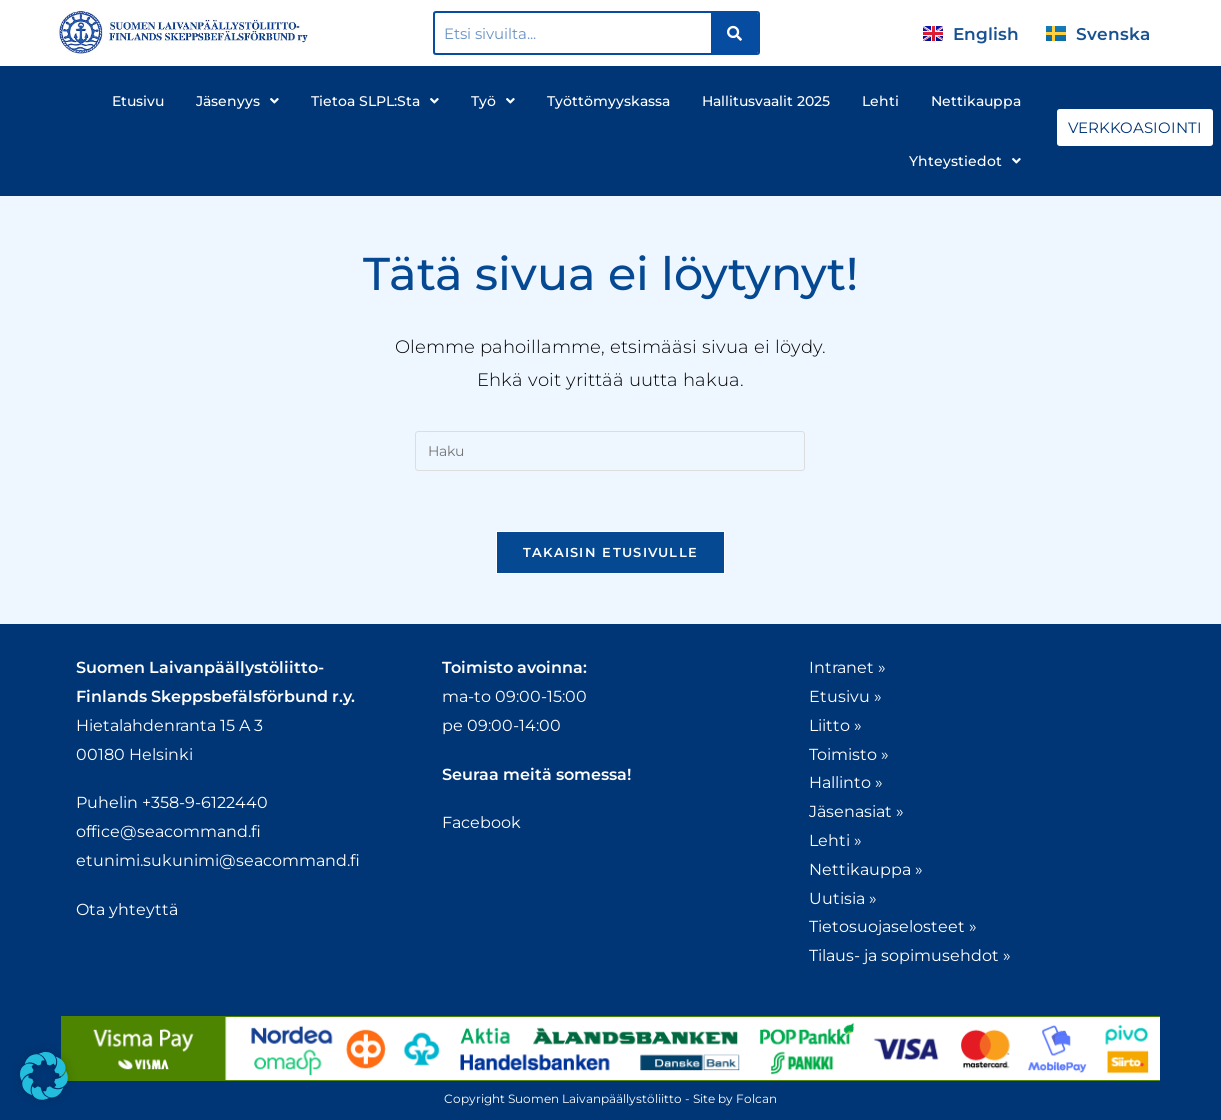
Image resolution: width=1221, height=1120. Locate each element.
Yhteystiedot (965, 161)
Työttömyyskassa (608, 101)
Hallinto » (846, 782)
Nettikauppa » (866, 869)
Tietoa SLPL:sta (375, 101)
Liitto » (835, 725)
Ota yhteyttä (127, 909)
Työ (493, 101)
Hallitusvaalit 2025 (766, 101)
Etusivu (138, 101)
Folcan (756, 1098)
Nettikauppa (976, 101)
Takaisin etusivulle (611, 552)
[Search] (734, 33)
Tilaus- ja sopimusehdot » (910, 955)
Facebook (481, 822)
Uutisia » (843, 898)
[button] (44, 1076)
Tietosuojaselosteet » (893, 926)
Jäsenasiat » (856, 811)
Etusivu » (845, 696)
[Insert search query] (610, 451)
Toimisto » (849, 754)
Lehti (880, 101)
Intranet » (847, 667)
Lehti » (835, 840)
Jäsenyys (237, 101)
